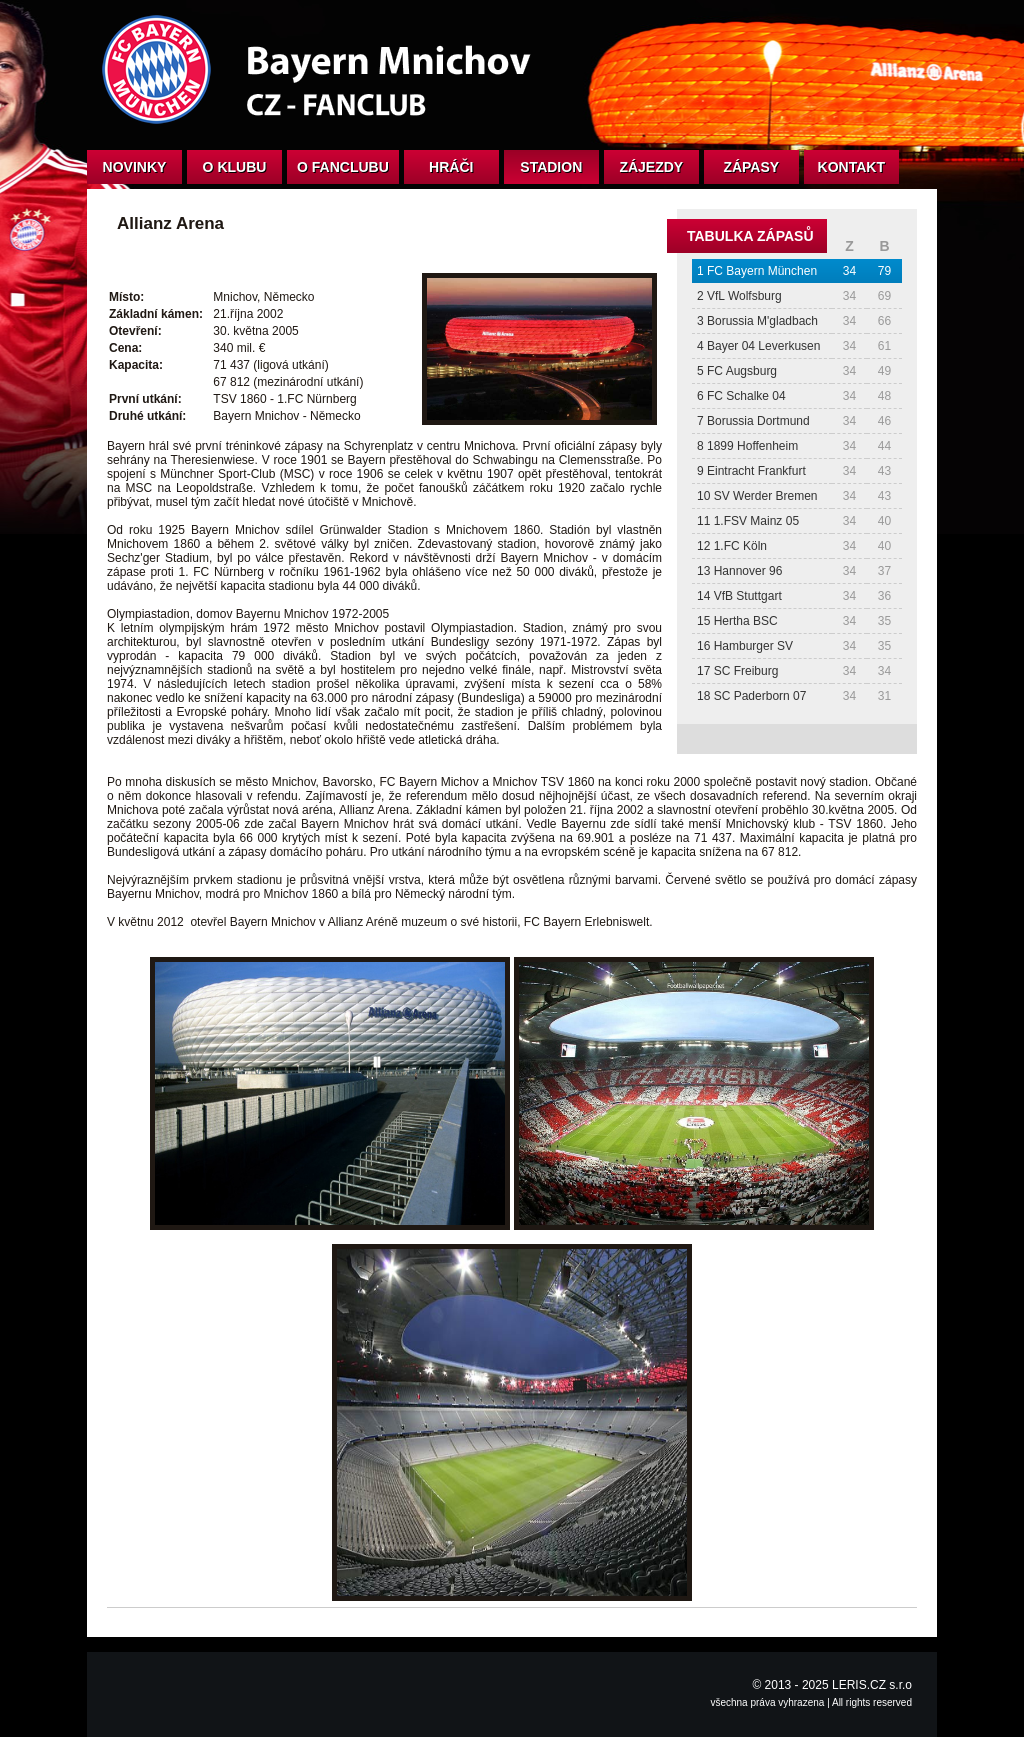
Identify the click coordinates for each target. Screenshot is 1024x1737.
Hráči (451, 167)
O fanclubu (343, 167)
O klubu (235, 167)
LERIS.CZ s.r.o (872, 1685)
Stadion (551, 167)
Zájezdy (651, 167)
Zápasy (751, 167)
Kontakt (851, 167)
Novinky (135, 167)
